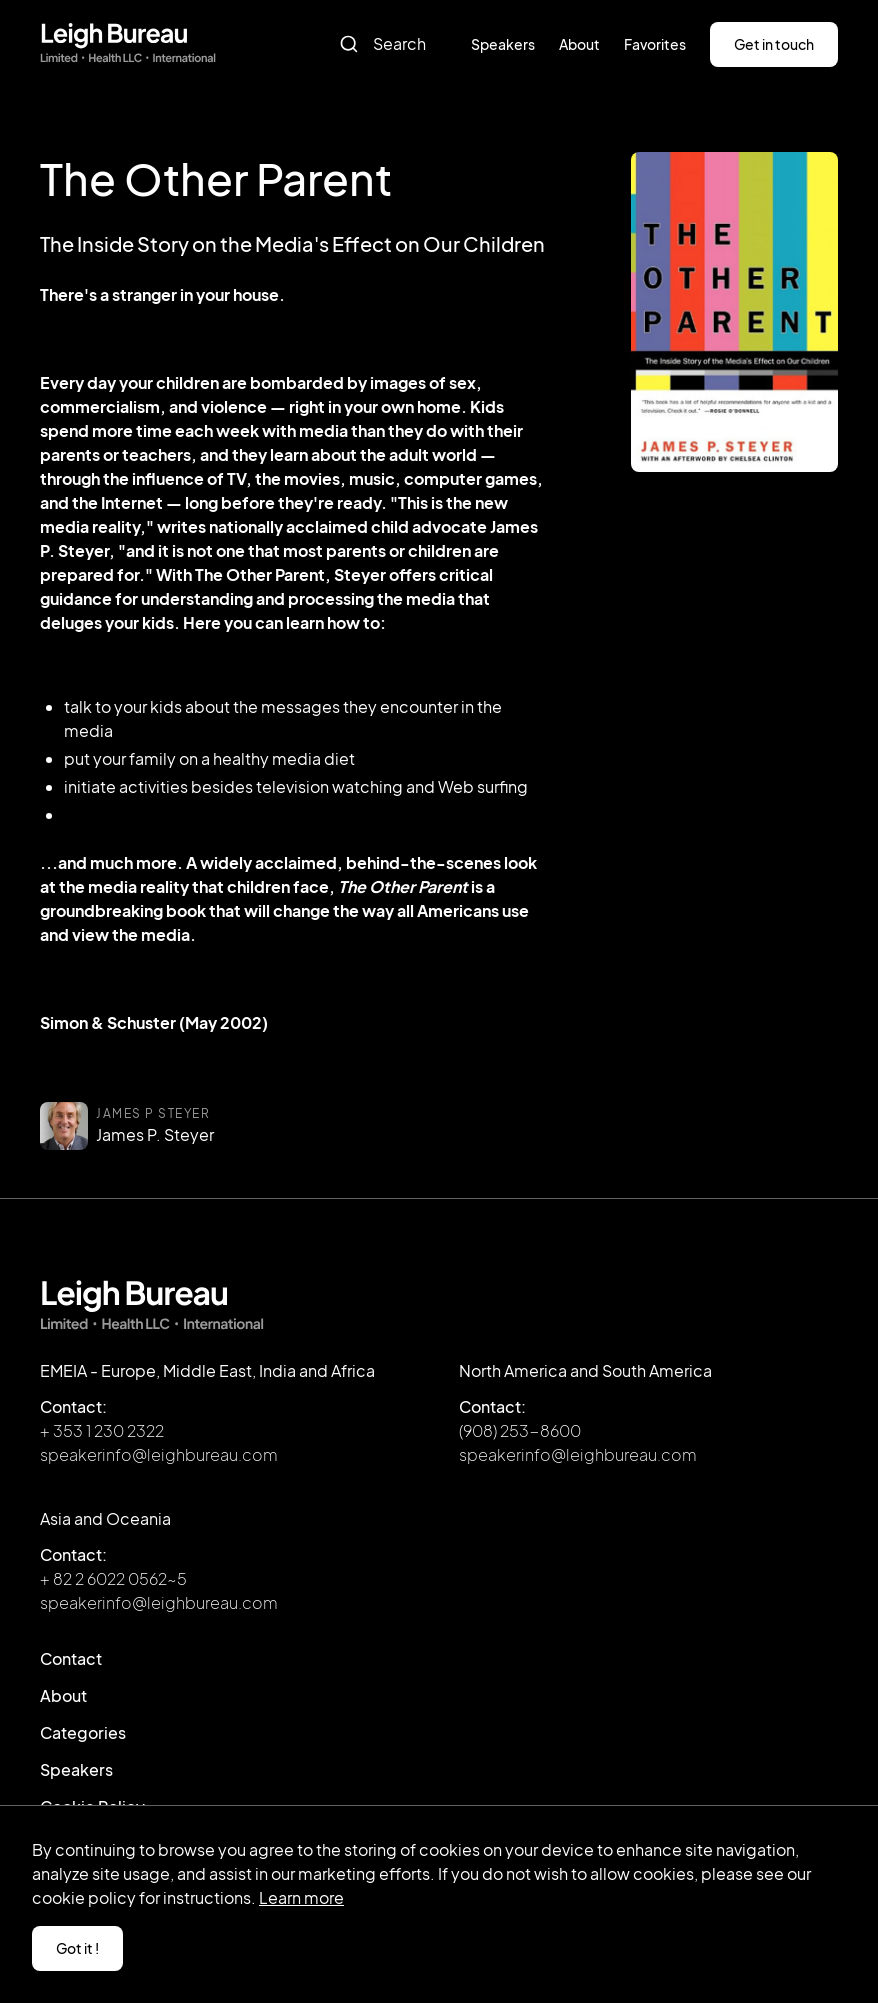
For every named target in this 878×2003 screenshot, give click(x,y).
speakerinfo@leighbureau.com (159, 1454)
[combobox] (391, 44)
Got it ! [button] (77, 1948)
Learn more (301, 1897)
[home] (128, 44)
